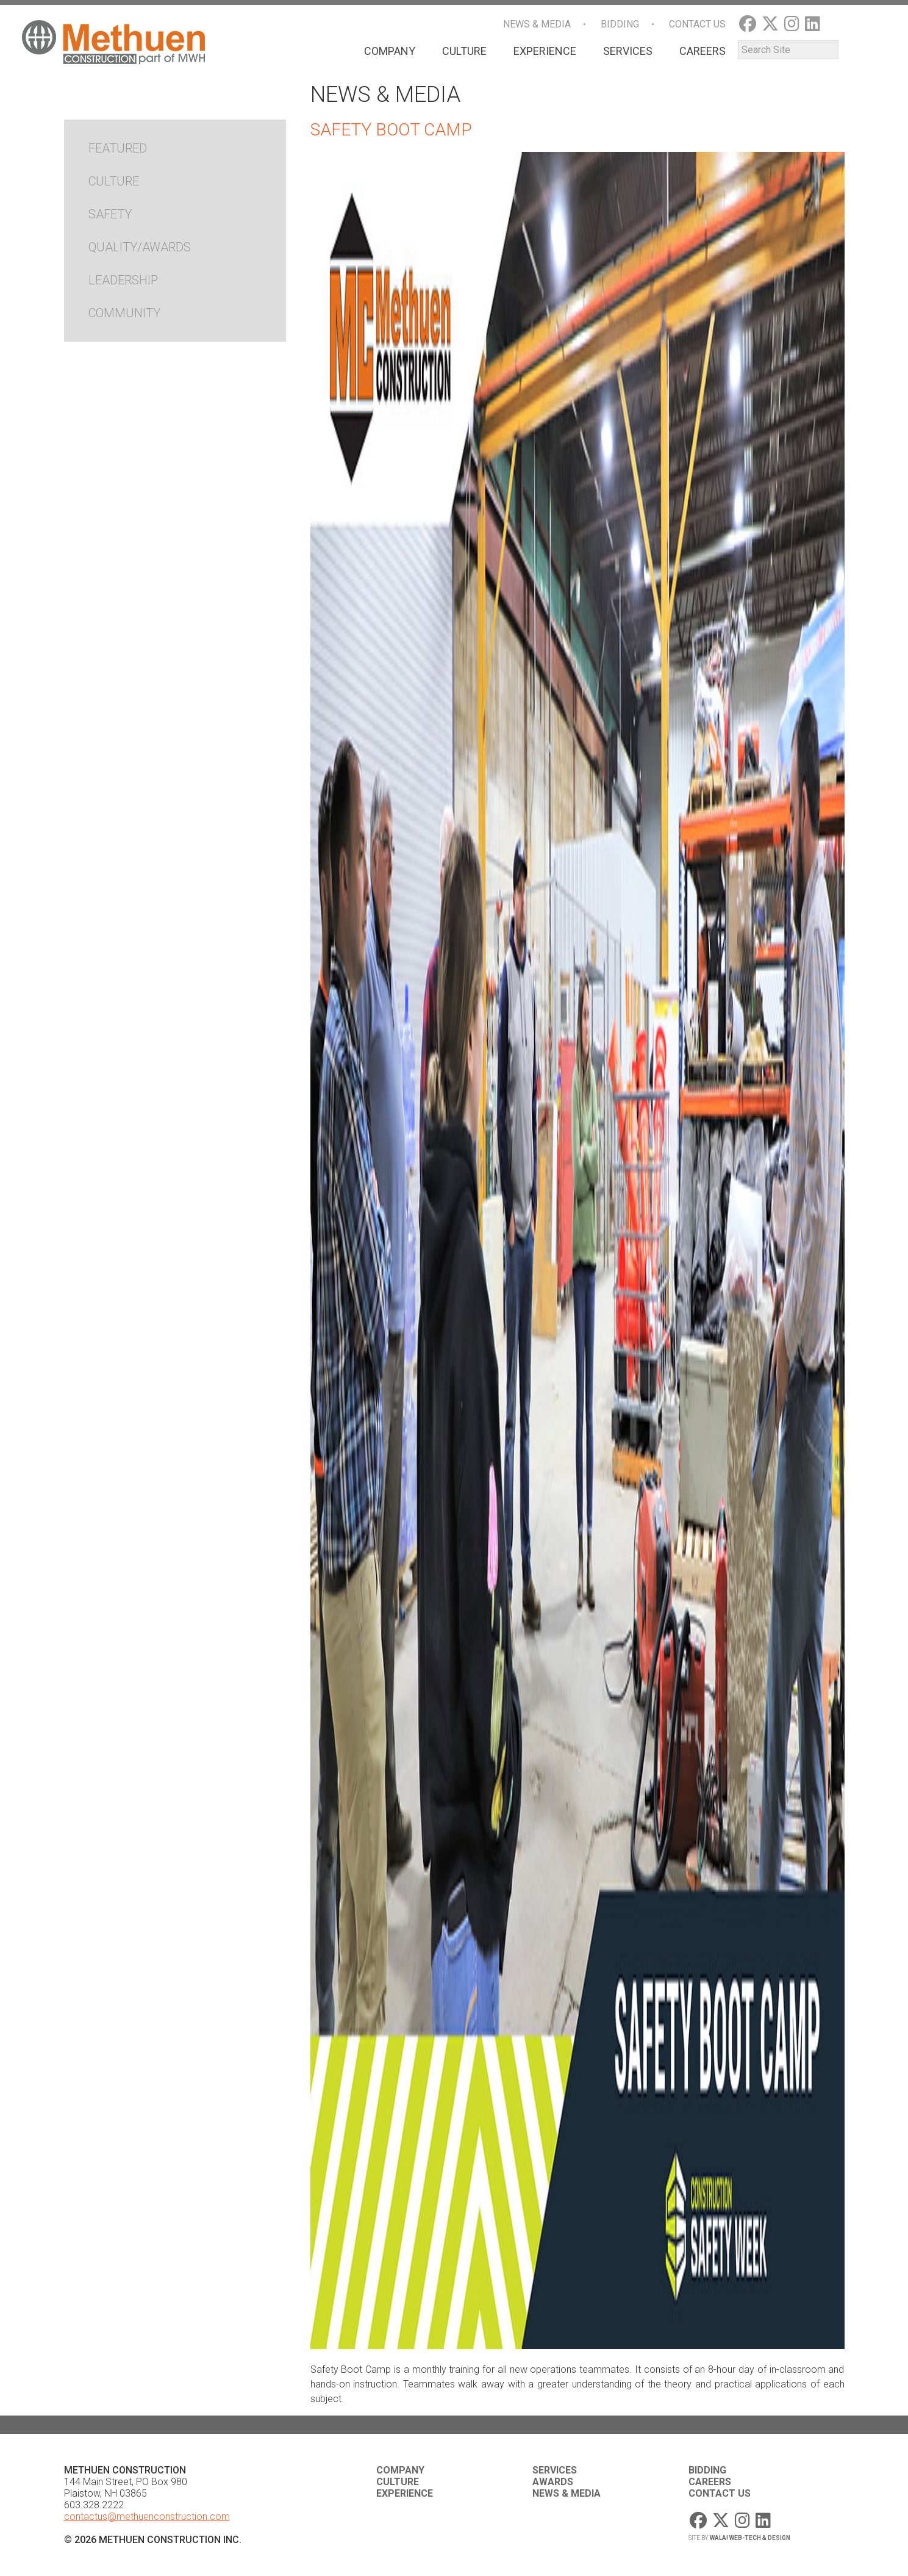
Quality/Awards (139, 247)
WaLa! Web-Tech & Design (750, 2538)
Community (124, 313)
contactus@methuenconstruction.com (147, 2516)
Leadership (123, 280)
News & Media (537, 24)
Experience (544, 51)
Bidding (620, 24)
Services (627, 51)
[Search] (788, 49)
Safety (110, 214)
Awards (552, 2482)
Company (389, 51)
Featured (117, 148)
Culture (464, 51)
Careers (702, 51)
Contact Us (697, 24)
